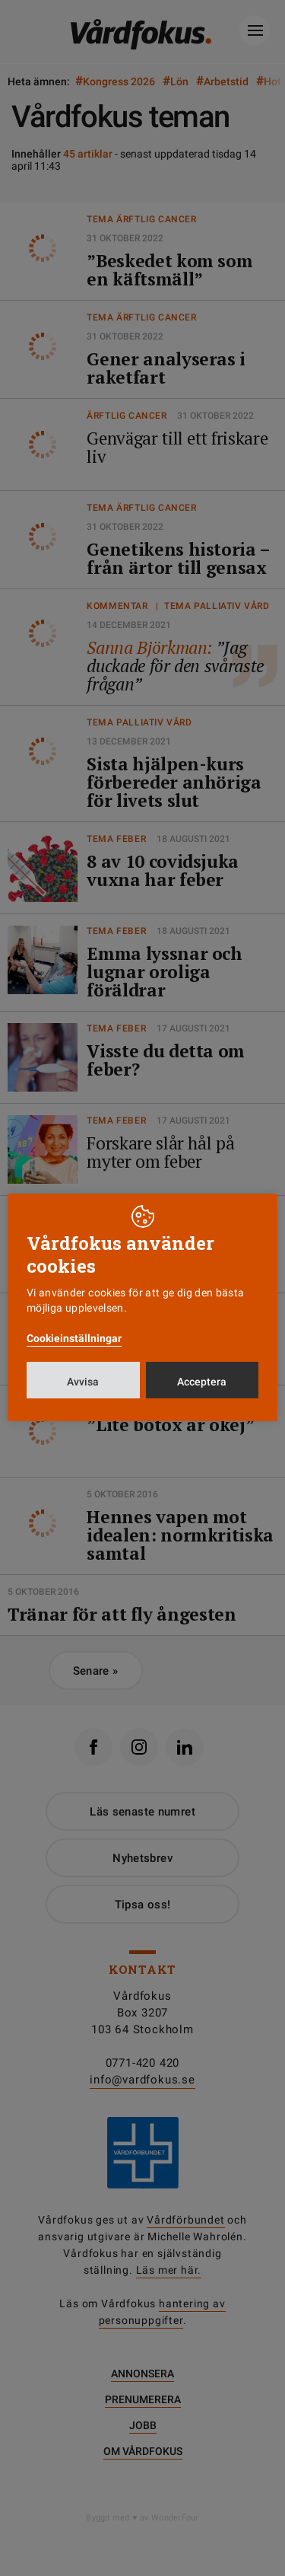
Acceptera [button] (201, 1382)
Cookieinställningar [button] (74, 1338)
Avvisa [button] (83, 1382)
